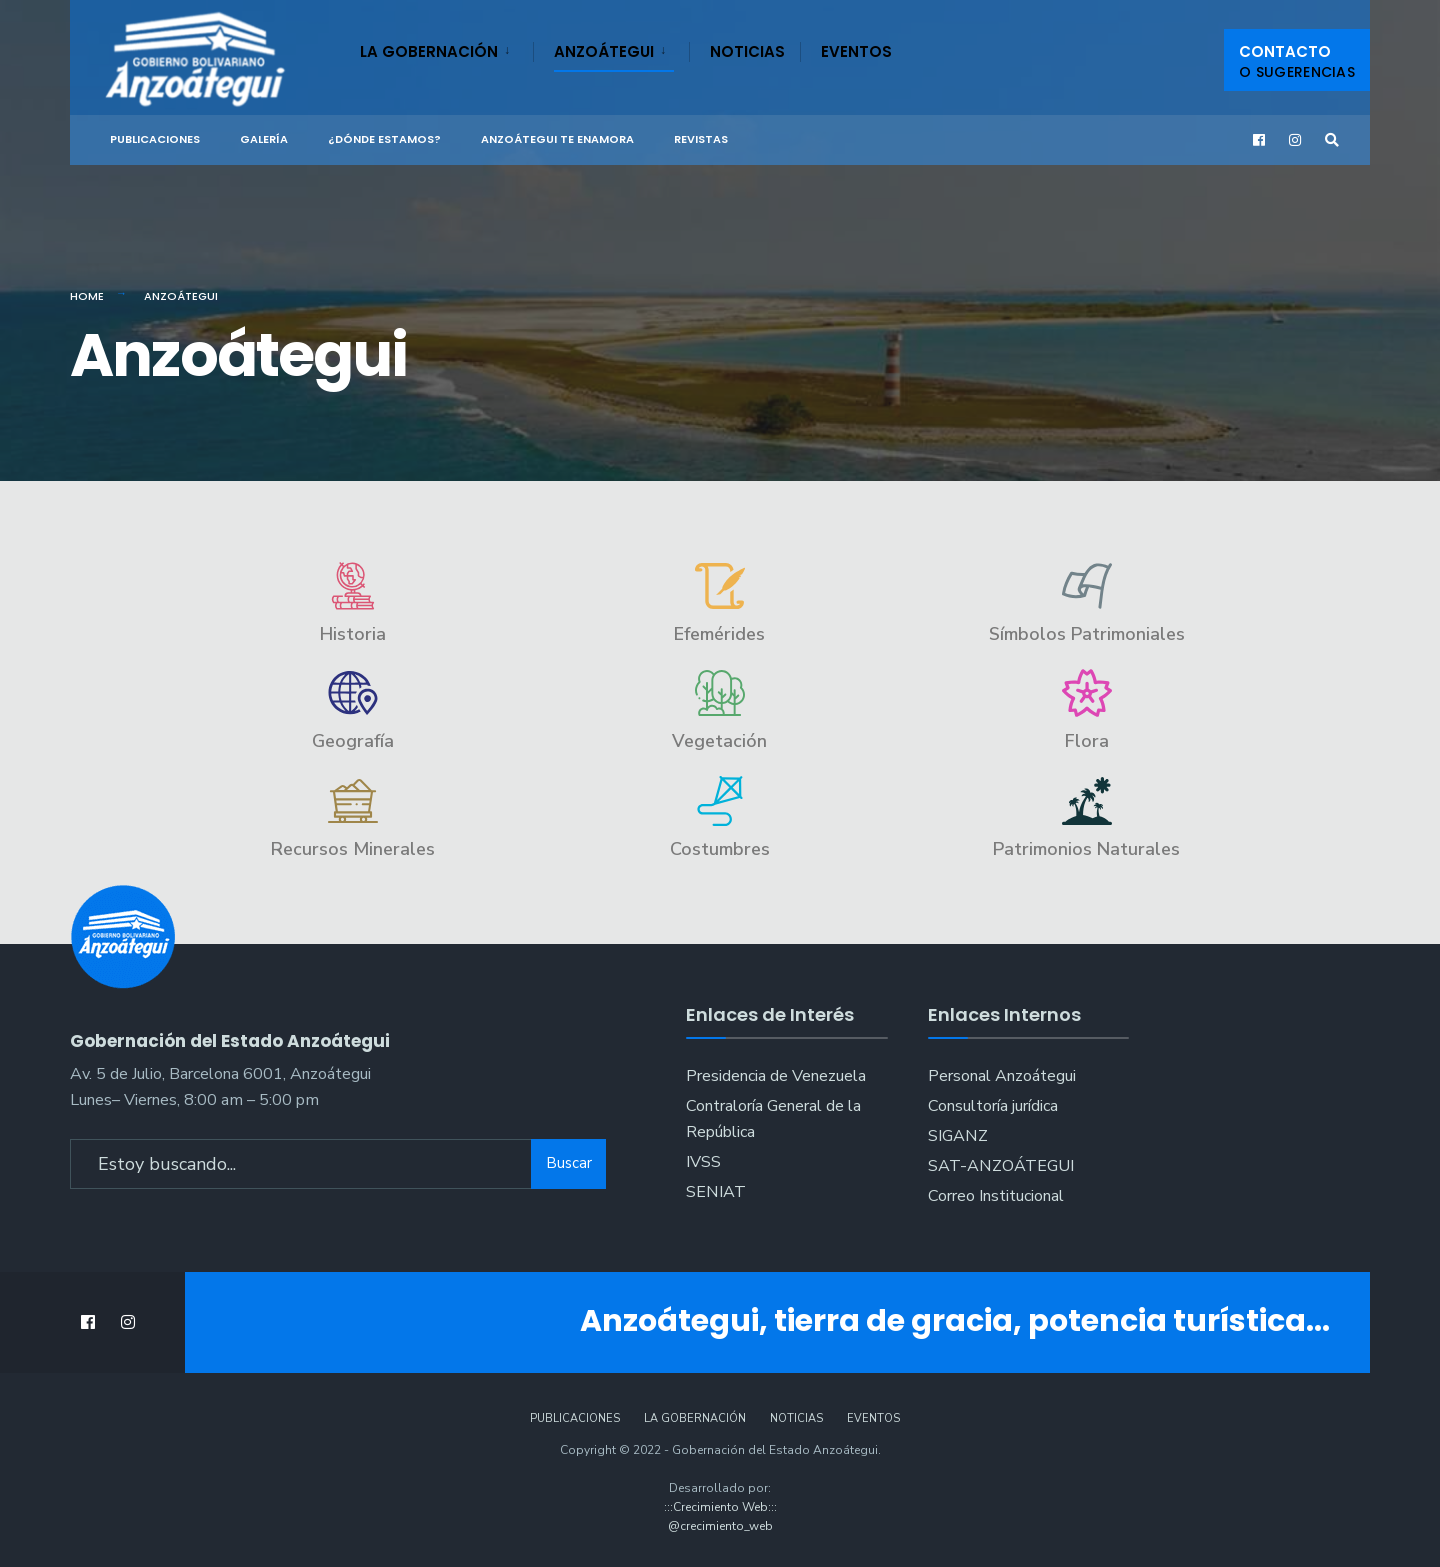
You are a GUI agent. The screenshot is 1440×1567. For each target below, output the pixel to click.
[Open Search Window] (1332, 140)
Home (87, 296)
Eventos (856, 51)
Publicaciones (155, 139)
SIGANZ (958, 1136)
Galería (264, 139)
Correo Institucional (996, 1196)
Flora (1087, 741)
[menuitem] (446, 48)
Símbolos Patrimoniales (1087, 634)
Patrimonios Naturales (1086, 849)
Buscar (569, 1162)
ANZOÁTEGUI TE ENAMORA (557, 139)
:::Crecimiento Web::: (720, 1507)
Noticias (747, 51)
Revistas (701, 139)
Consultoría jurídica (993, 1106)
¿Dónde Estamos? (384, 139)
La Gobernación (429, 51)
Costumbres (720, 849)
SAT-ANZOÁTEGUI (1001, 1166)
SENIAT (716, 1192)
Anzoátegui (604, 51)
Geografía (353, 741)
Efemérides (719, 634)
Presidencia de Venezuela (776, 1076)
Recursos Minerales (353, 849)
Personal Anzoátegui (1002, 1076)
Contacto (1297, 61)
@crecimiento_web (720, 1526)
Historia (353, 634)
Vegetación (719, 741)
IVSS (703, 1162)
